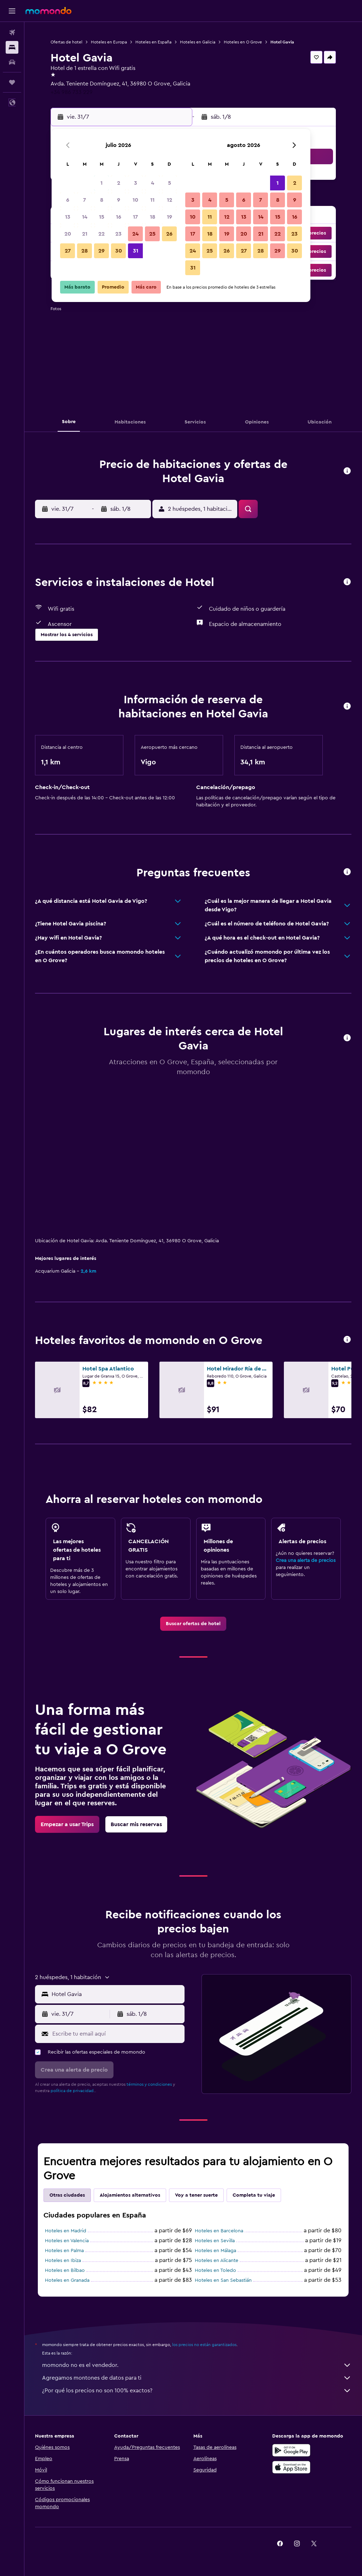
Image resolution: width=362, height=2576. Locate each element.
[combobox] (116, 1994)
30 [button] (118, 251)
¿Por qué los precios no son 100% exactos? (196, 2390)
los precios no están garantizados (204, 2345)
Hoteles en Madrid (65, 2230)
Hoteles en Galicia (197, 42)
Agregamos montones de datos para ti (196, 2378)
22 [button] (101, 234)
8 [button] (101, 200)
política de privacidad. (73, 2091)
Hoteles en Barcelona (219, 2230)
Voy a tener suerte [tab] (196, 2195)
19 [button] (169, 217)
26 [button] (169, 234)
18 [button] (152, 217)
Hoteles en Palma (64, 2250)
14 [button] (84, 217)
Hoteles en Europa (109, 42)
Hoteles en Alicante (216, 2260)
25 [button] (152, 234)
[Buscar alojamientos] (12, 47)
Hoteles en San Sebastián (223, 2280)
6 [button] (67, 200)
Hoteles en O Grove (243, 42)
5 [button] (169, 183)
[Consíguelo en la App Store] (291, 2467)
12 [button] (169, 200)
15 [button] (101, 217)
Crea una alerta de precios (305, 1560)
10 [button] (135, 200)
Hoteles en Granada (67, 2280)
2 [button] (118, 183)
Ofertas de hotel (66, 42)
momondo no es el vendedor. (196, 2365)
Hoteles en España (153, 42)
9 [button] (118, 200)
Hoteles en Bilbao (65, 2270)
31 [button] (135, 251)
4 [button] (152, 183)
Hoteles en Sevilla (215, 2240)
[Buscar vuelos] (12, 32)
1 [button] (101, 183)
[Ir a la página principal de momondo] (48, 10)
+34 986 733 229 (72, 92)
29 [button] (101, 251)
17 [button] (135, 217)
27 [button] (68, 251)
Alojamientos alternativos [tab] (130, 2195)
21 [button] (84, 234)
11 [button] (152, 200)
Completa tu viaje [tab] (254, 2195)
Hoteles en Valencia (67, 2240)
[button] (12, 11)
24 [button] (135, 234)
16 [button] (118, 217)
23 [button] (118, 234)
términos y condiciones (149, 2084)
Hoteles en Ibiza (63, 2260)
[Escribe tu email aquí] (116, 2034)
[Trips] (12, 82)
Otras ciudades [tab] (67, 2195)
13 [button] (67, 217)
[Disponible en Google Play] (291, 2450)
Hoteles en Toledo (215, 2270)
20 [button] (67, 234)
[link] (193, 1624)
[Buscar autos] (12, 62)
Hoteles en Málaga (215, 2250)
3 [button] (135, 183)
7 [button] (84, 200)
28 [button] (84, 251)
